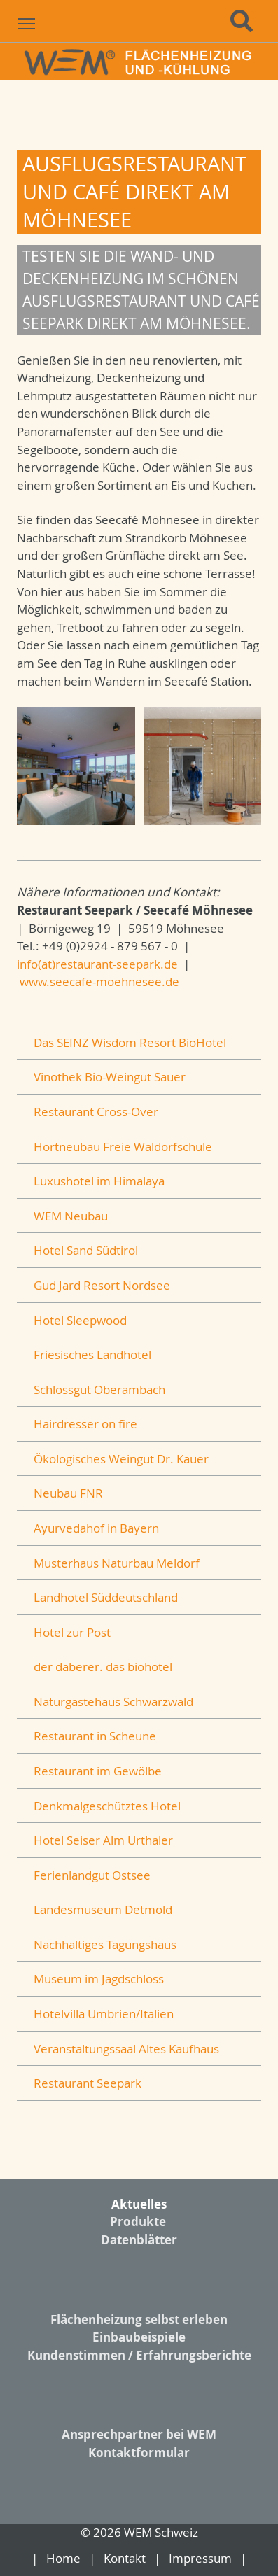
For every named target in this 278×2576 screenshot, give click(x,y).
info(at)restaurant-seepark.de (97, 964)
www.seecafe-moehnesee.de (99, 981)
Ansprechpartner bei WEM (139, 2434)
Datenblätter (139, 2240)
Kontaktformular (139, 2452)
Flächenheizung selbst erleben (139, 2319)
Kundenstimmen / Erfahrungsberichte (139, 2355)
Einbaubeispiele (139, 2337)
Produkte (138, 2221)
